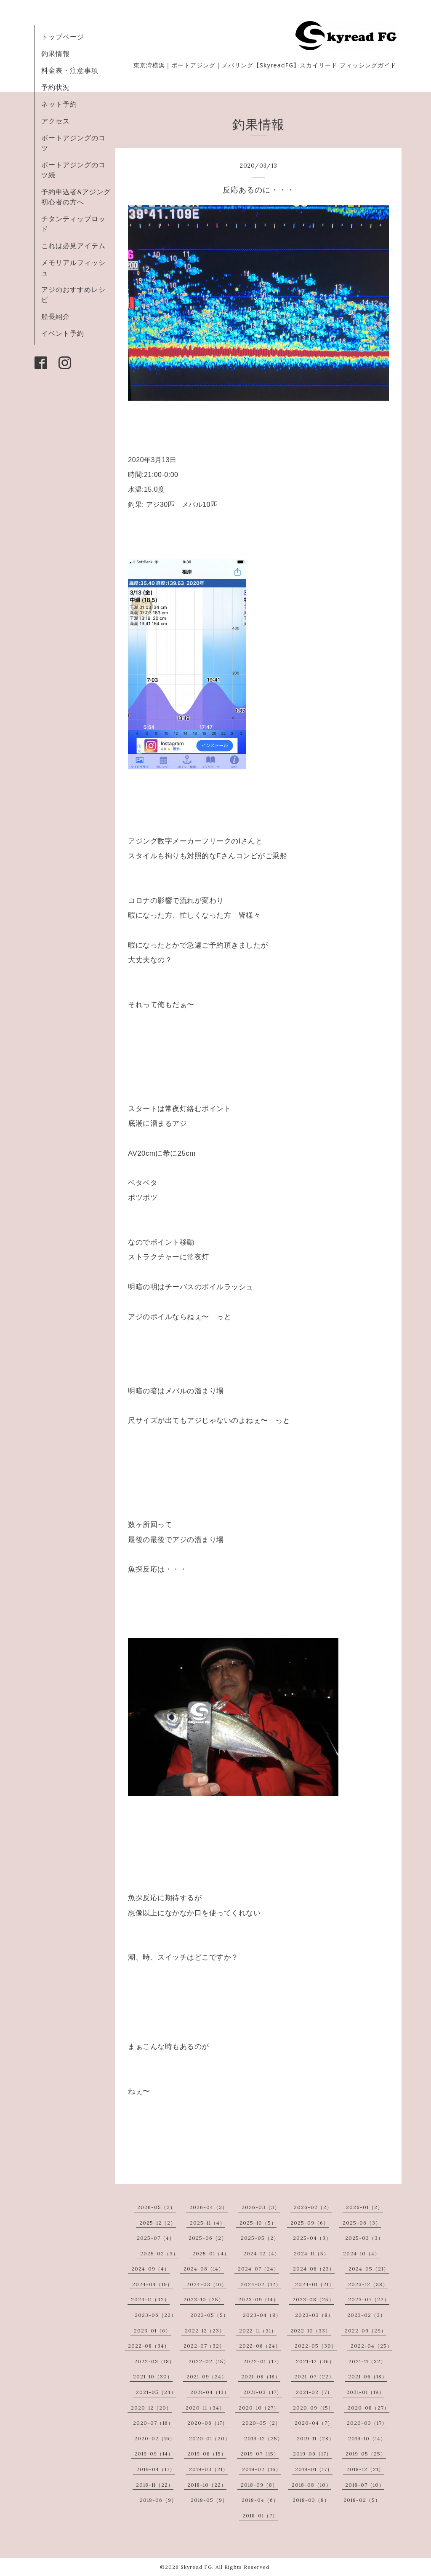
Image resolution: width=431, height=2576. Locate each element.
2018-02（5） (361, 2500)
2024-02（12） (261, 2284)
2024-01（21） (314, 2284)
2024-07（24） (258, 2268)
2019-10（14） (367, 2438)
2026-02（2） (313, 2207)
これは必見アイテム (73, 245)
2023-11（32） (150, 2299)
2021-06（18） (367, 2376)
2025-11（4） (207, 2223)
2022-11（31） (258, 2330)
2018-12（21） (365, 2469)
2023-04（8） (262, 2315)
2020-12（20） (151, 2408)
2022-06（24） (260, 2346)
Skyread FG (196, 2567)
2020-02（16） (154, 2438)
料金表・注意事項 (69, 70)
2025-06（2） (208, 2238)
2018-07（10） (364, 2485)
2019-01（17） (314, 2469)
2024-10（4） (361, 2253)
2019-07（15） (259, 2453)
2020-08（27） (368, 2408)
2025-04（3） (312, 2238)
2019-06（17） (312, 2453)
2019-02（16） (261, 2469)
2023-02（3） (366, 2315)
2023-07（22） (368, 2299)
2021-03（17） (262, 2392)
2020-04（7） (314, 2423)
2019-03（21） (208, 2469)
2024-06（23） (314, 2268)
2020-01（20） (209, 2438)
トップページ (62, 36)
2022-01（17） (262, 2361)
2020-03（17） (367, 2423)
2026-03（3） (261, 2207)
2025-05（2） (260, 2238)
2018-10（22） (206, 2485)
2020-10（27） (259, 2408)
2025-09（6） (309, 2223)
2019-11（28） (315, 2438)
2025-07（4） (156, 2238)
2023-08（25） (313, 2299)
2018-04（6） (260, 2500)
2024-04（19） (152, 2284)
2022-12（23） (205, 2330)
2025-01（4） (210, 2253)
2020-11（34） (205, 2408)
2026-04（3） (208, 2207)
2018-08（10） (311, 2485)
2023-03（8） (314, 2315)
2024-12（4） (261, 2253)
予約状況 (55, 87)
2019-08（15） (206, 2453)
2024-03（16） (206, 2284)
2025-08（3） (362, 2223)
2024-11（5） (311, 2253)
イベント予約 (62, 333)
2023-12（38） (368, 2284)
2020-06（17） (207, 2423)
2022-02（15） (209, 2361)
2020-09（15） (313, 2408)
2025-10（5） (258, 2223)
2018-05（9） (209, 2500)
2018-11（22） (154, 2485)
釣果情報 (55, 53)
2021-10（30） (153, 2376)
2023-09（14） (258, 2299)
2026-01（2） (364, 2207)
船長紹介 (55, 316)
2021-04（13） (209, 2392)
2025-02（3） (159, 2253)
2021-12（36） (315, 2361)
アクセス (55, 121)
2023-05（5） (209, 2315)
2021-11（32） (367, 2361)
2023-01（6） (152, 2330)
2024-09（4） (150, 2268)
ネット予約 (59, 104)
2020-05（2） (261, 2423)
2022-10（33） (310, 2330)
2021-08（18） (260, 2376)
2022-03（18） (154, 2361)
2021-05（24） (156, 2392)
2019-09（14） (153, 2453)
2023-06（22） (155, 2315)
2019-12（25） (263, 2438)
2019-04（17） (155, 2469)
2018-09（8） (259, 2485)
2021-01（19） (365, 2392)
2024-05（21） (369, 2268)
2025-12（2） (157, 2223)
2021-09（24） (206, 2376)
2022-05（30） (316, 2346)
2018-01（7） (260, 2515)
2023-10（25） (204, 2299)
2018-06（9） (158, 2500)
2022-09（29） (365, 2330)
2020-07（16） (153, 2423)
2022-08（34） (149, 2346)
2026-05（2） (156, 2207)
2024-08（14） (204, 2268)
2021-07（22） (314, 2376)
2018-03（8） (311, 2500)
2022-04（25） (371, 2346)
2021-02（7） (314, 2392)
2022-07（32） (204, 2346)
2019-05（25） (366, 2453)
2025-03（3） (364, 2238)
